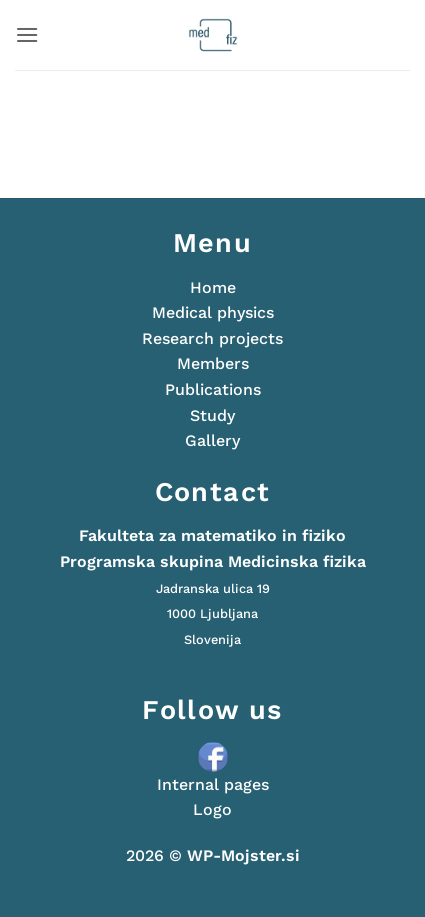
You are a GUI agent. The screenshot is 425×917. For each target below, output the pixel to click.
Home (213, 287)
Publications (213, 389)
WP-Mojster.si (243, 855)
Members (213, 363)
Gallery (212, 440)
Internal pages (213, 784)
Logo (212, 809)
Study (212, 415)
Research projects (212, 338)
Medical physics (213, 312)
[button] (27, 34)
